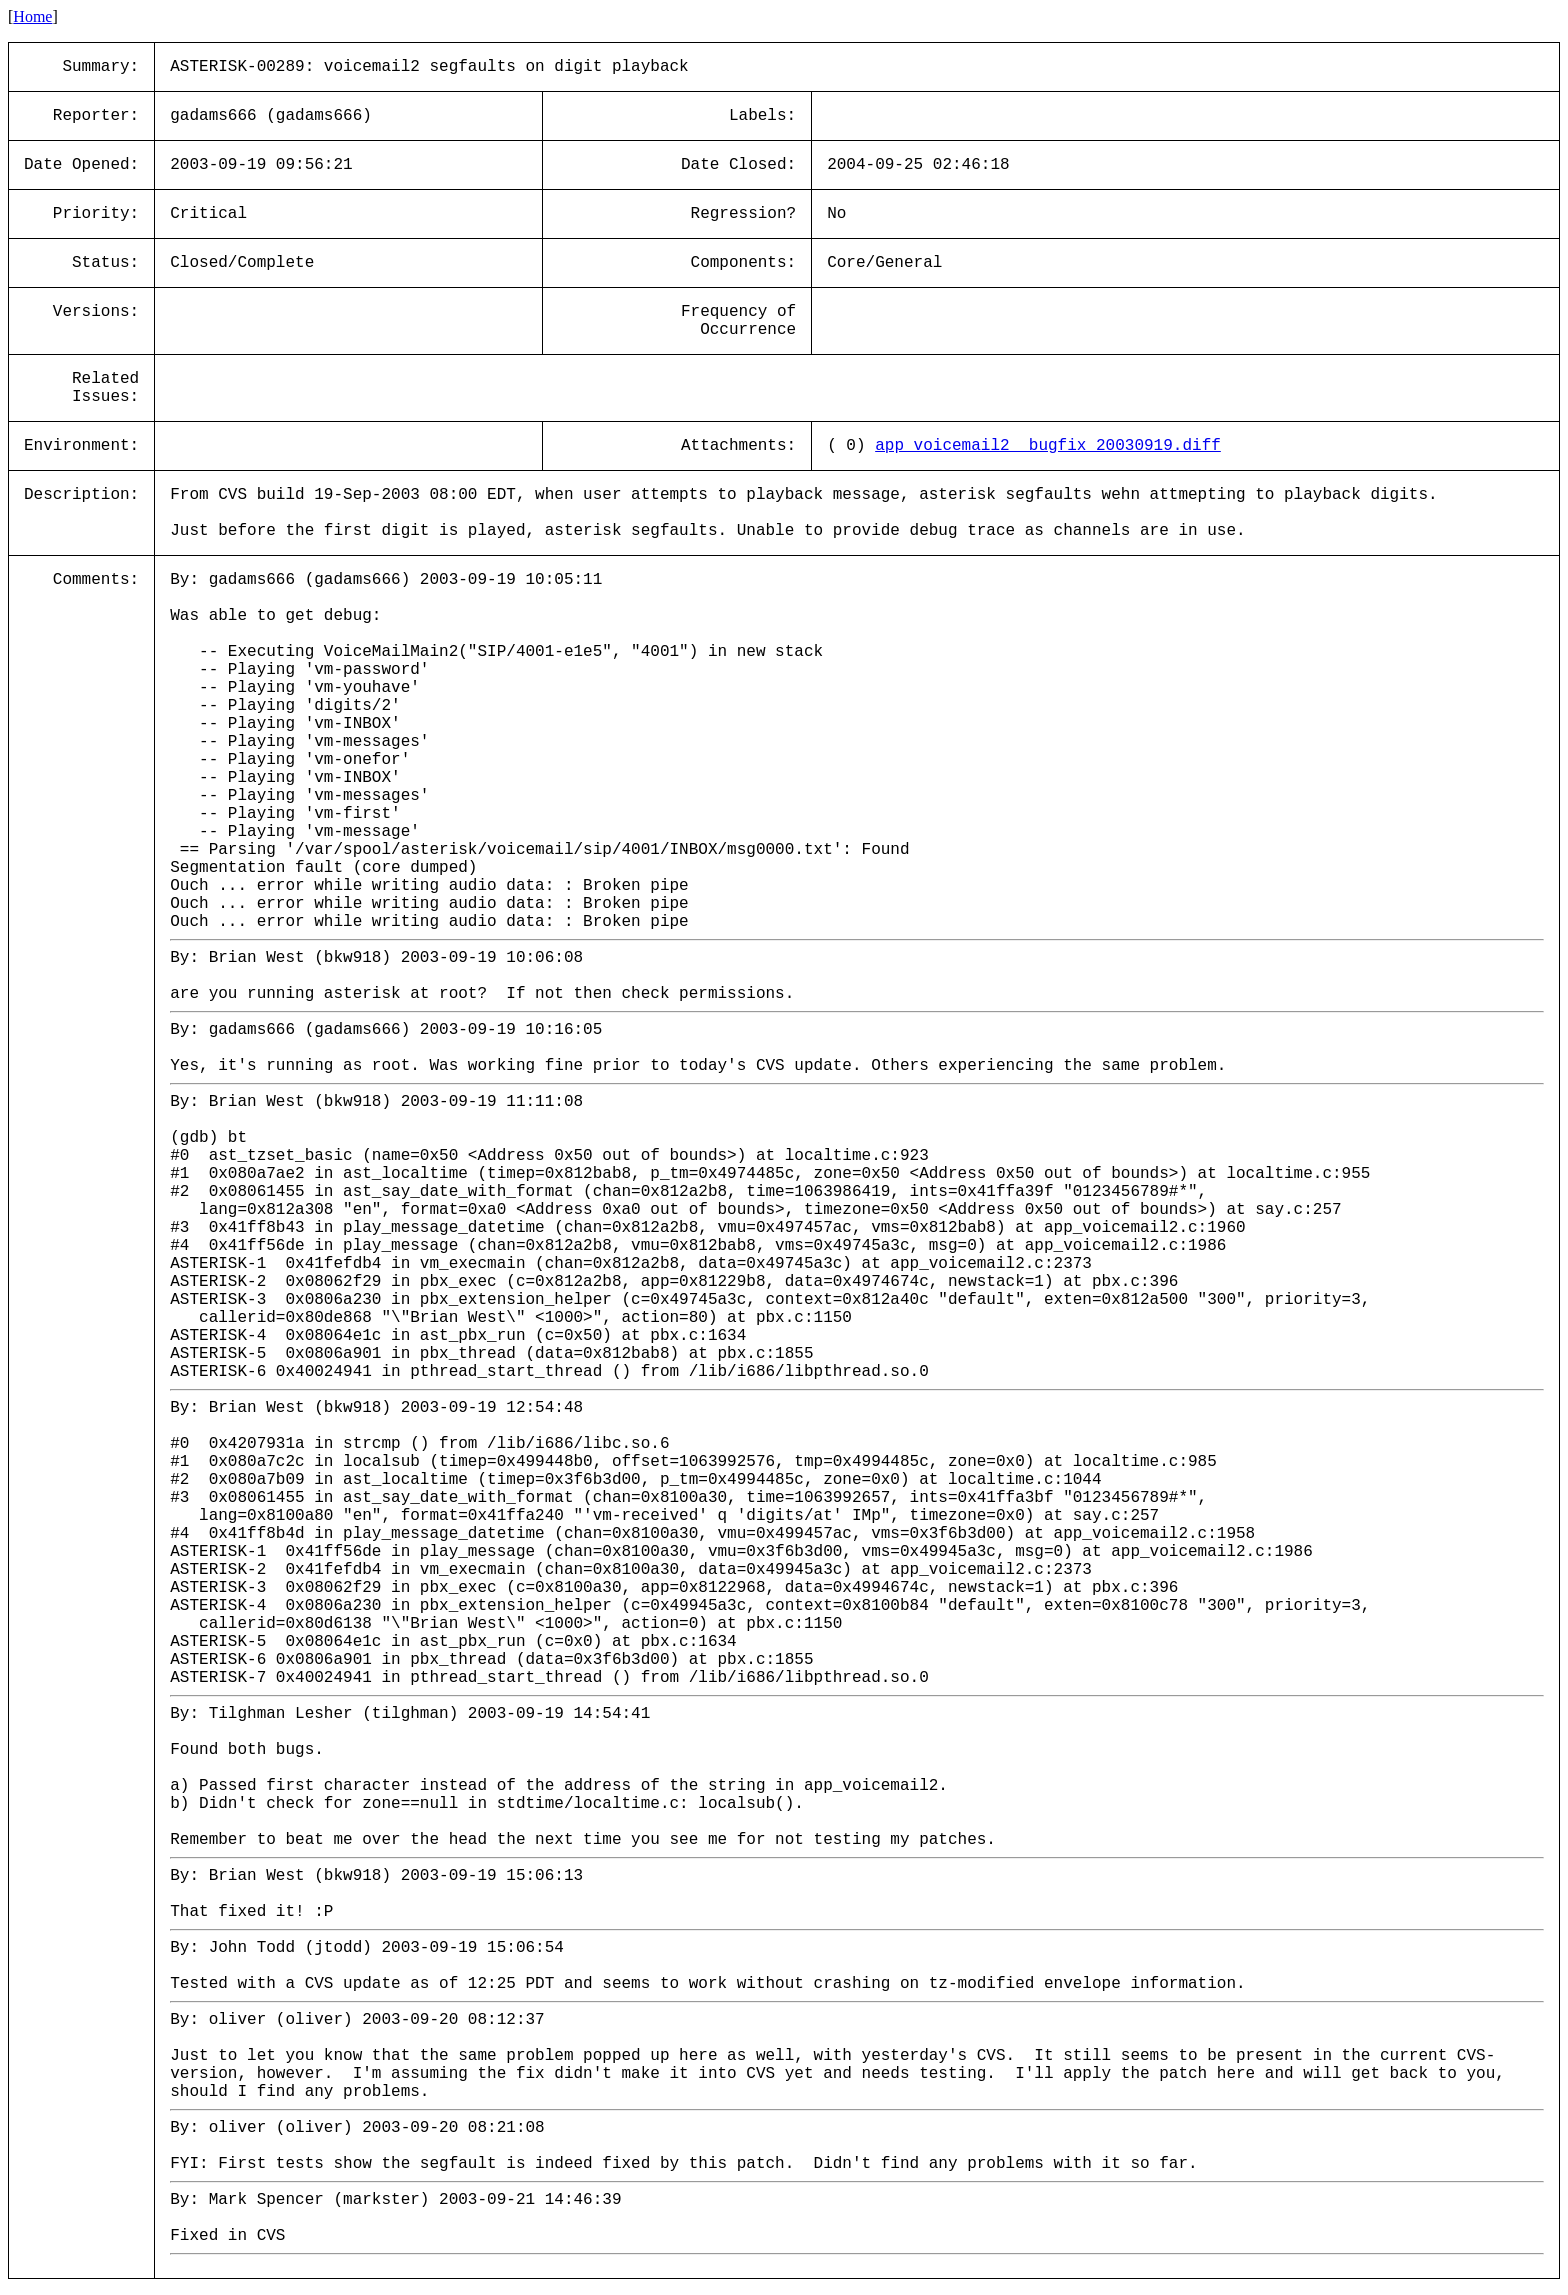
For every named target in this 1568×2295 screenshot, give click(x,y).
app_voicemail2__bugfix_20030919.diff (1048, 446)
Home (32, 16)
